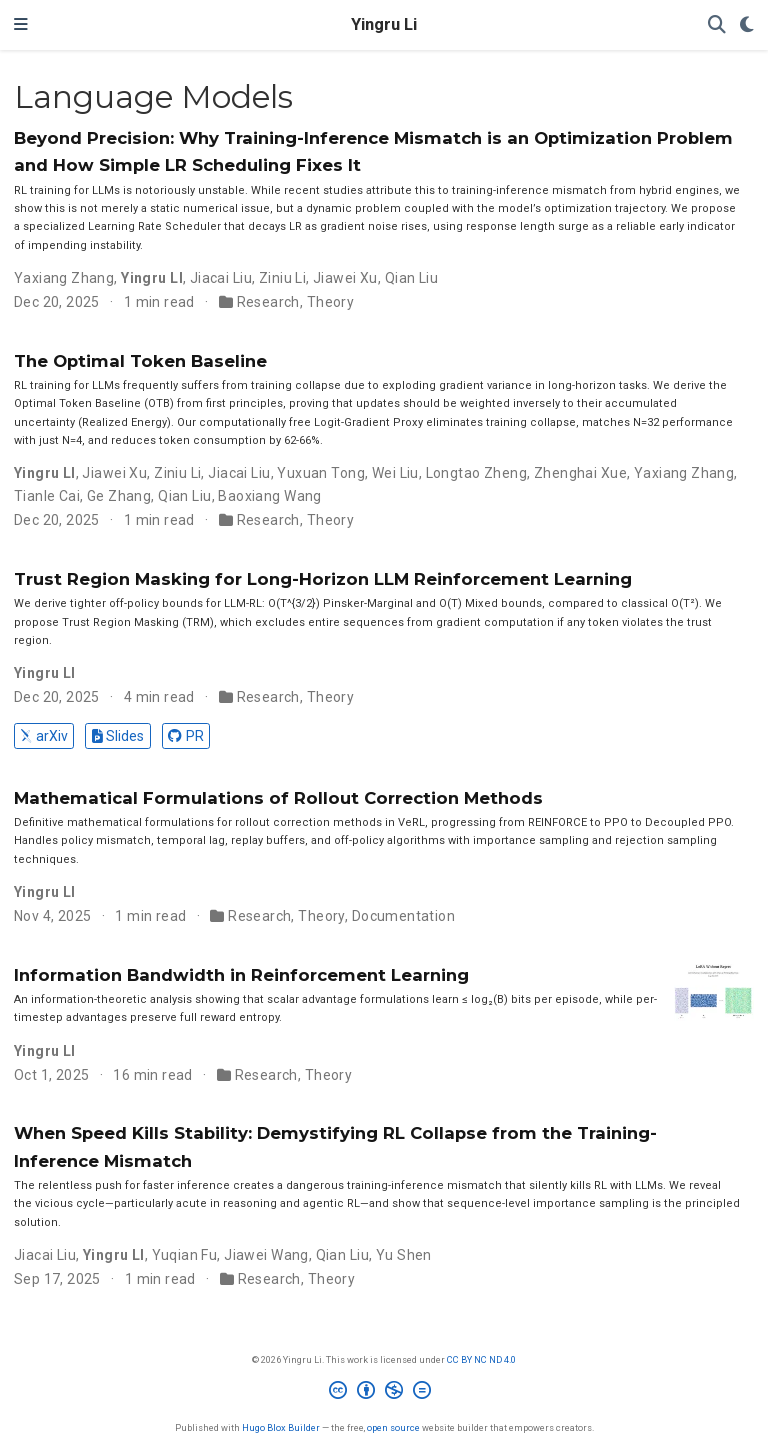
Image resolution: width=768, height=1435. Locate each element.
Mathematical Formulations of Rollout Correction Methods (278, 798)
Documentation (403, 916)
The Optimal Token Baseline (140, 361)
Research (268, 302)
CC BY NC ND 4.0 (481, 1359)
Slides (118, 736)
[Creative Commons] (384, 1393)
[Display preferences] (747, 25)
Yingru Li (384, 24)
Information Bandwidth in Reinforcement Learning (241, 975)
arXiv (43, 736)
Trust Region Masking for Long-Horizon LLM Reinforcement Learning (323, 579)
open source (393, 1427)
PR (185, 736)
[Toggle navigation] (21, 25)
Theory (331, 302)
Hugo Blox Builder (281, 1427)
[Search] (717, 25)
